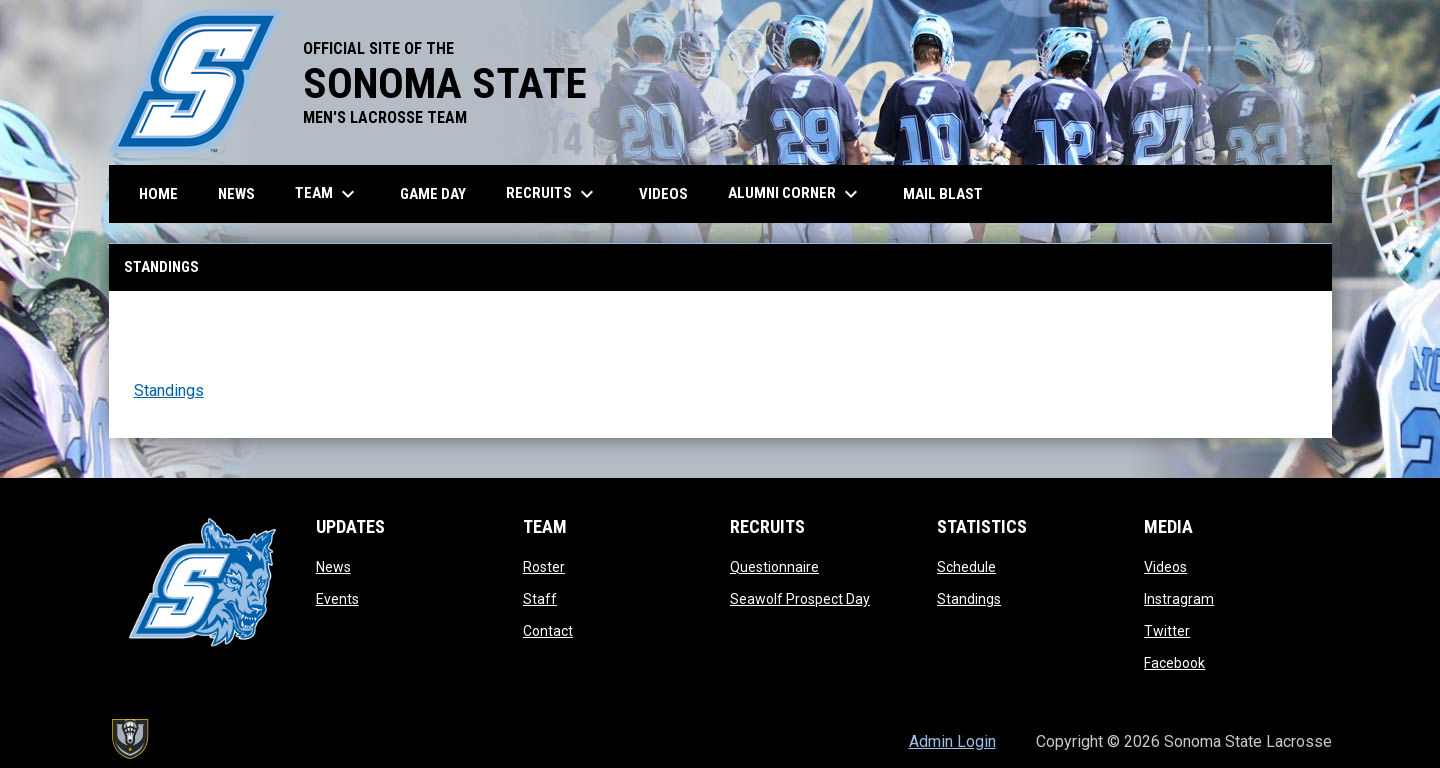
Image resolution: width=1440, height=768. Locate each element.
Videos (1165, 567)
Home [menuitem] (158, 194)
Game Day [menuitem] (433, 194)
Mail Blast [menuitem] (943, 194)
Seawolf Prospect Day (800, 599)
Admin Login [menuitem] (952, 741)
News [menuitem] (236, 194)
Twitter (1167, 631)
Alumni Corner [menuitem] (795, 194)
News (333, 567)
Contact (548, 631)
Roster (544, 567)
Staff (540, 599)
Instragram (1179, 599)
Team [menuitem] (327, 194)
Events (337, 599)
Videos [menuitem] (663, 194)
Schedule (966, 567)
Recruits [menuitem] (552, 194)
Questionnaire (774, 567)
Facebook (1174, 663)
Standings (969, 599)
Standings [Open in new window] (169, 390)
